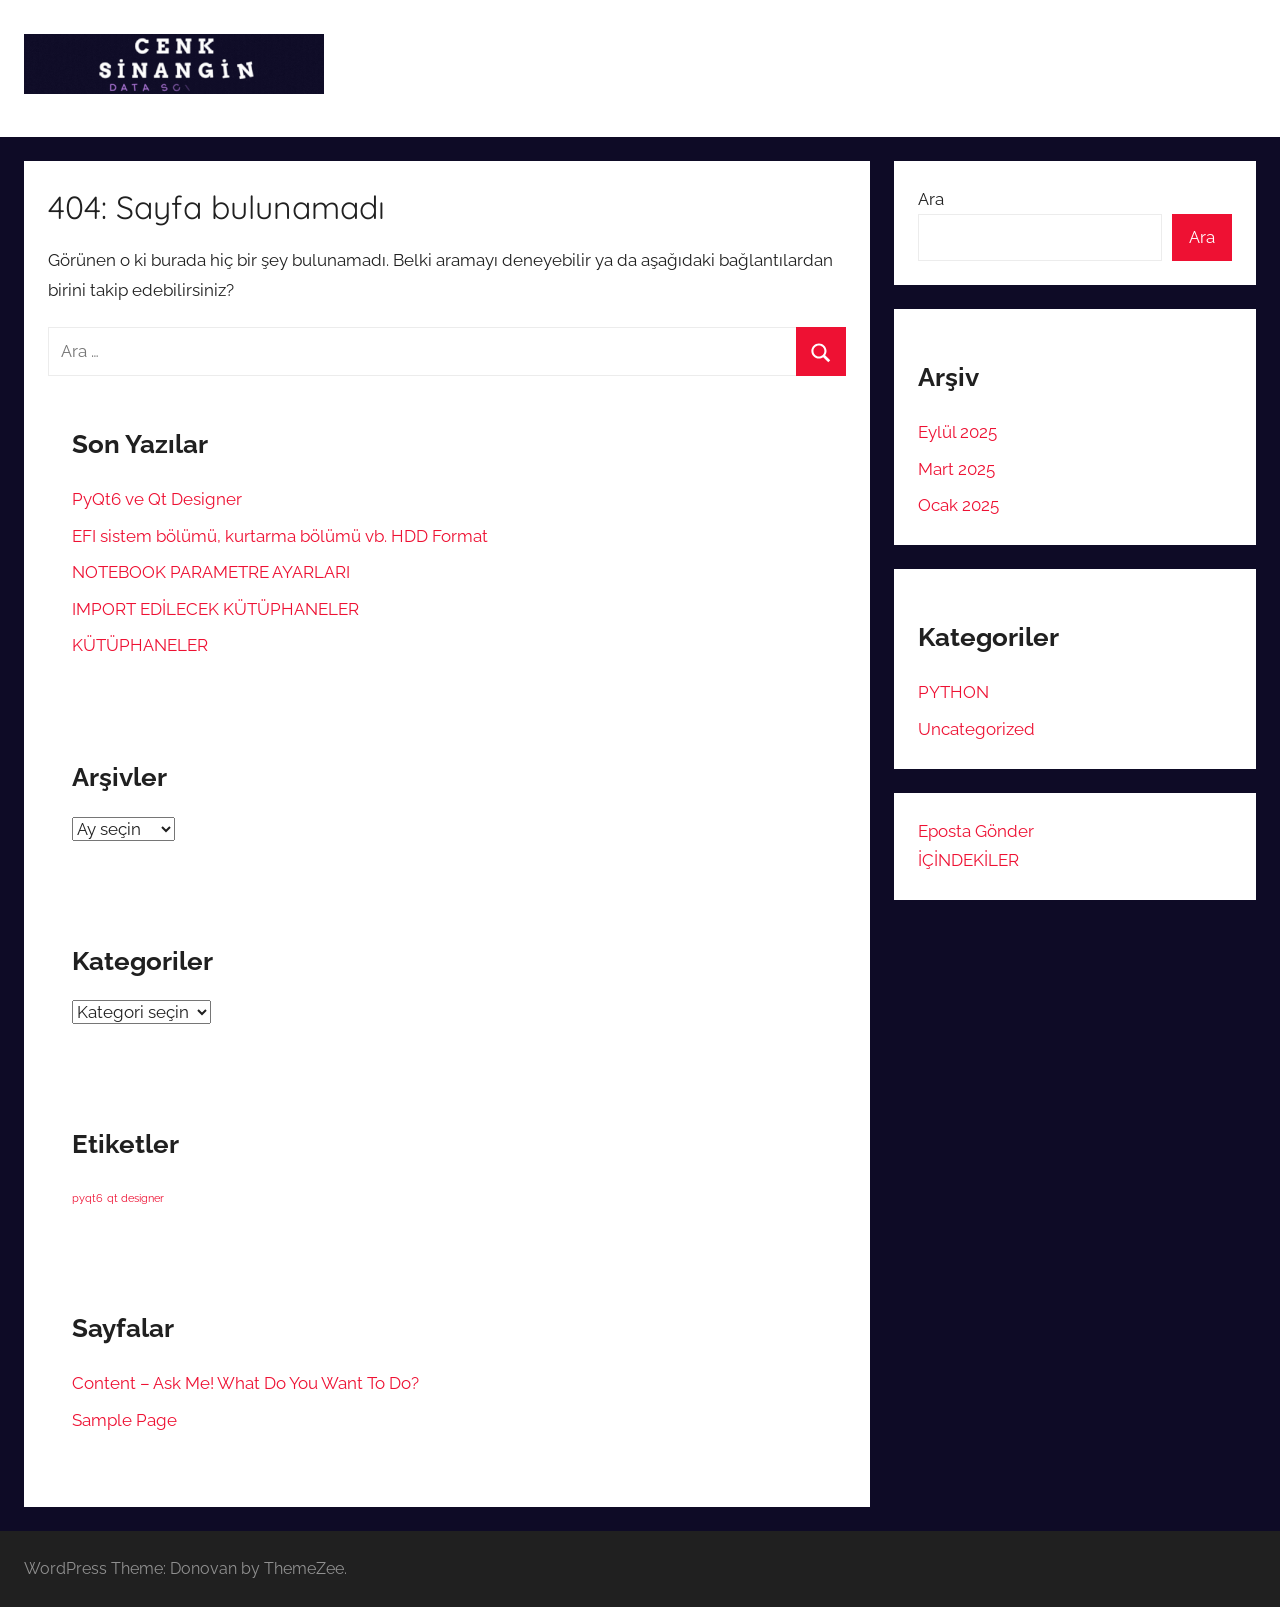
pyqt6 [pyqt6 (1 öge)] (87, 1198)
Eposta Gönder (976, 831)
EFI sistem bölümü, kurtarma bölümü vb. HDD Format (280, 536)
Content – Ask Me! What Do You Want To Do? (245, 1383)
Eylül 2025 (957, 432)
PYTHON (953, 692)
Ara (931, 199)
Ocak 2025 (958, 505)
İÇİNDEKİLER (968, 860)
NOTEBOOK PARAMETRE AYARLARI (211, 572)
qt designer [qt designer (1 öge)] (135, 1198)
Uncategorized (976, 729)
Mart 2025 (956, 469)
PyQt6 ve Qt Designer (157, 499)
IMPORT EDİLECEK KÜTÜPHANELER (215, 609)
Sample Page (124, 1420)
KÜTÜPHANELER (140, 645)
